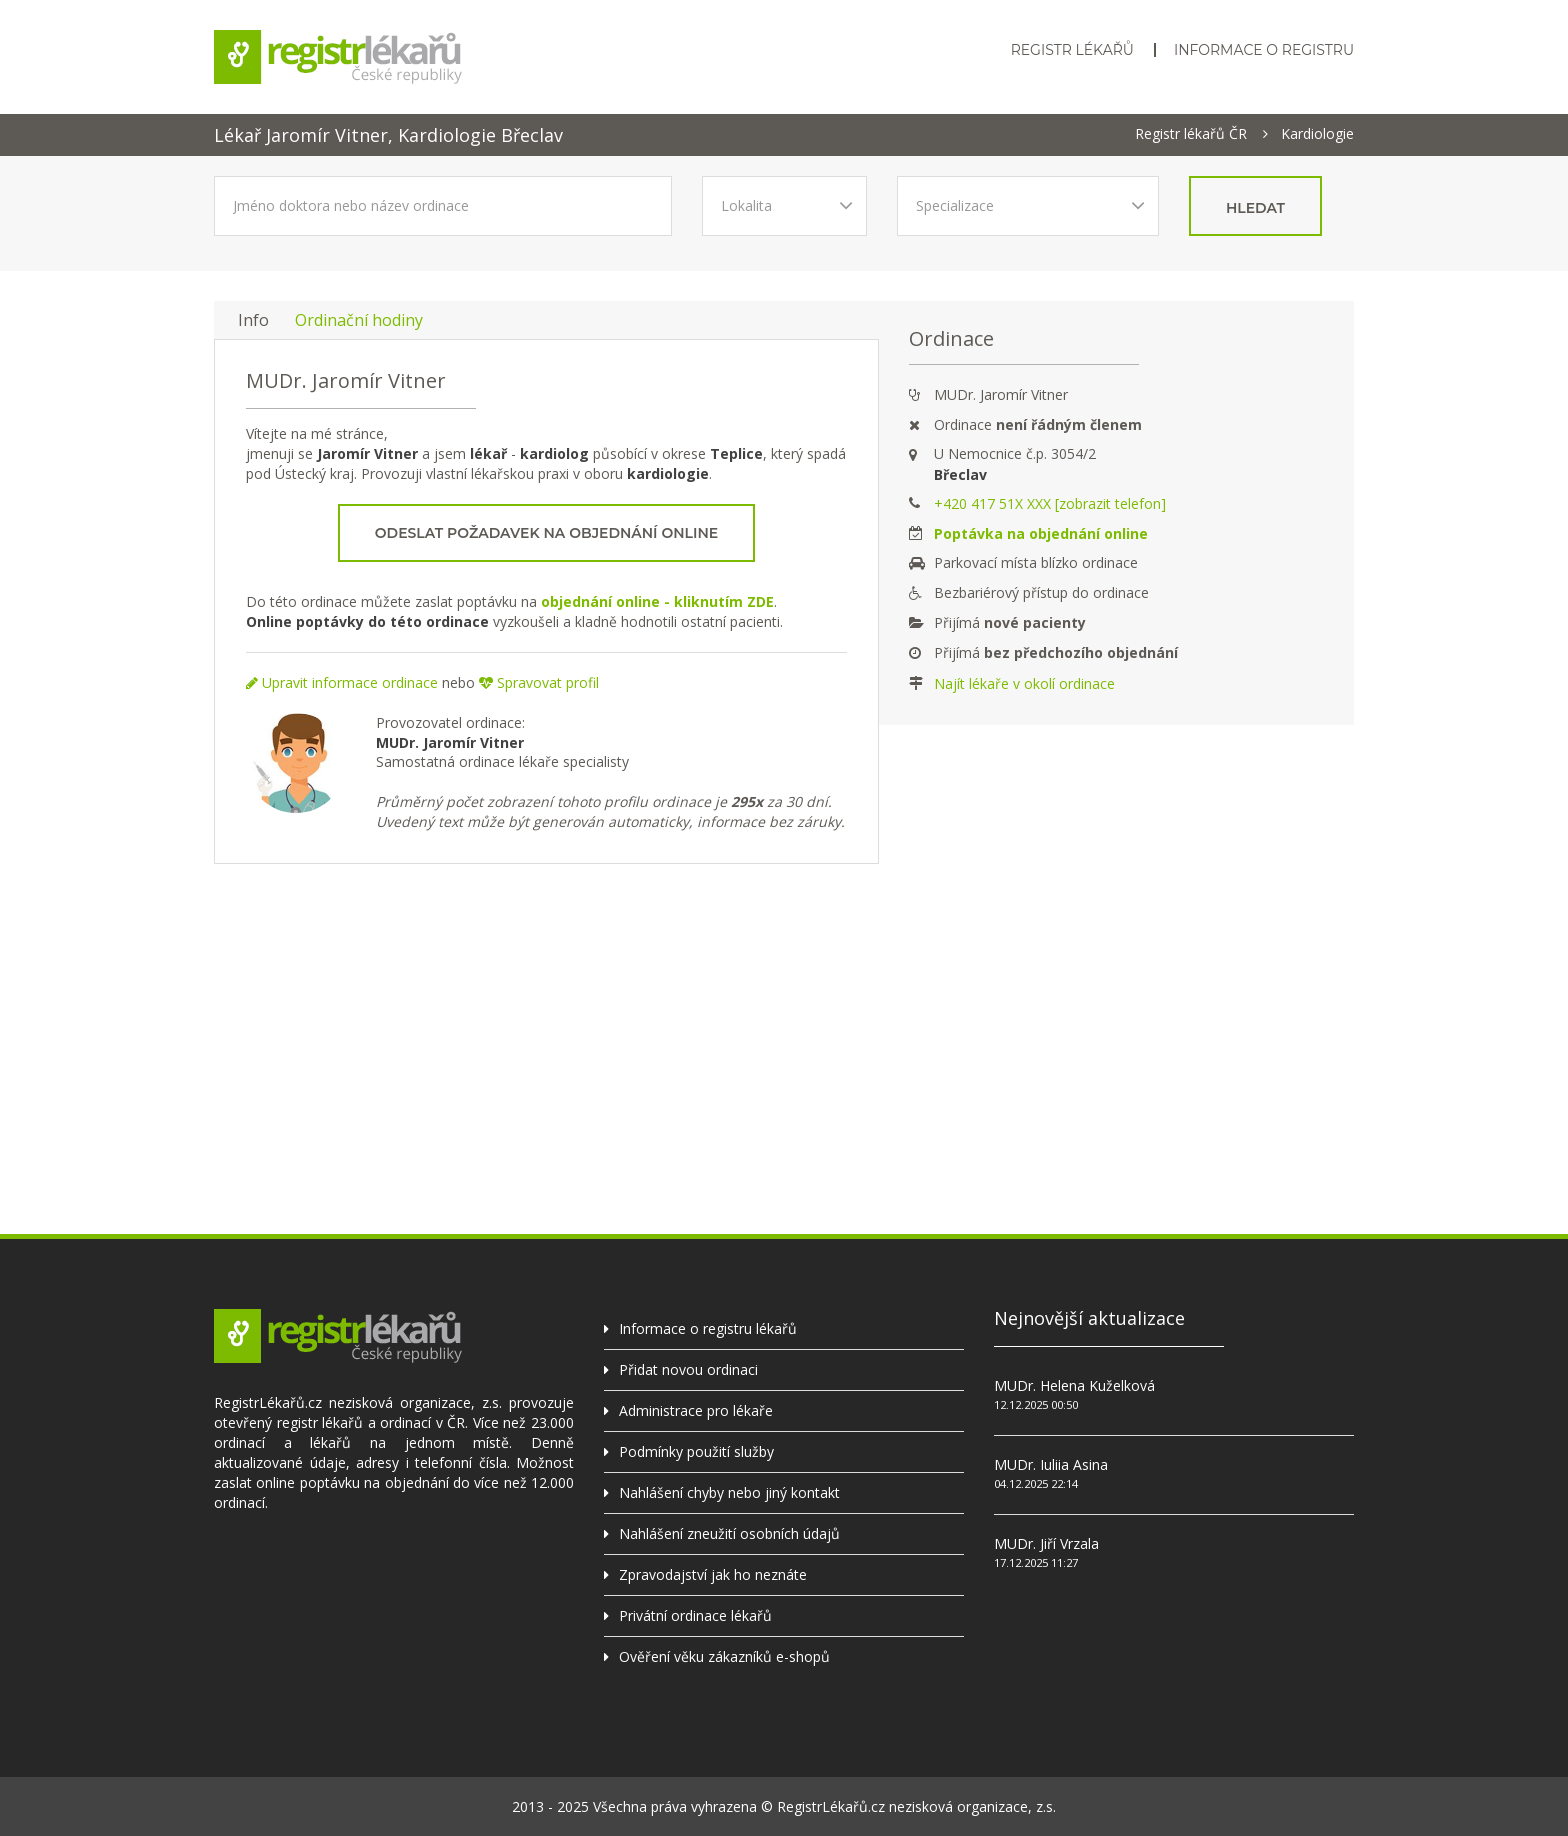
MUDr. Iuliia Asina (1051, 1464)
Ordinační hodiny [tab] (359, 320)
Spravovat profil (539, 682)
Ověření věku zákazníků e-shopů (724, 1656)
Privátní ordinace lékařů (695, 1615)
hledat (1255, 208)
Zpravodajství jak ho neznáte (713, 1574)
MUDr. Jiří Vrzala (1046, 1543)
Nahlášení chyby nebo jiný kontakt (729, 1492)
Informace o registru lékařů (708, 1328)
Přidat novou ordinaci (688, 1369)
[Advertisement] (784, 1034)
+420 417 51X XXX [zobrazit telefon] (1050, 503)
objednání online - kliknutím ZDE (657, 601)
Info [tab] (253, 320)
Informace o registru (1264, 50)
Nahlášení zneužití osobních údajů (729, 1533)
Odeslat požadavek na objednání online (546, 533)
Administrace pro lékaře (696, 1410)
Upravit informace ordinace (342, 682)
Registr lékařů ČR (1191, 134)
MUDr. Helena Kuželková (1074, 1385)
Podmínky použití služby (696, 1451)
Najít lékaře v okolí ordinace (1024, 683)
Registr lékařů (1072, 50)
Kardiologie (1317, 134)
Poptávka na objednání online (1041, 533)
